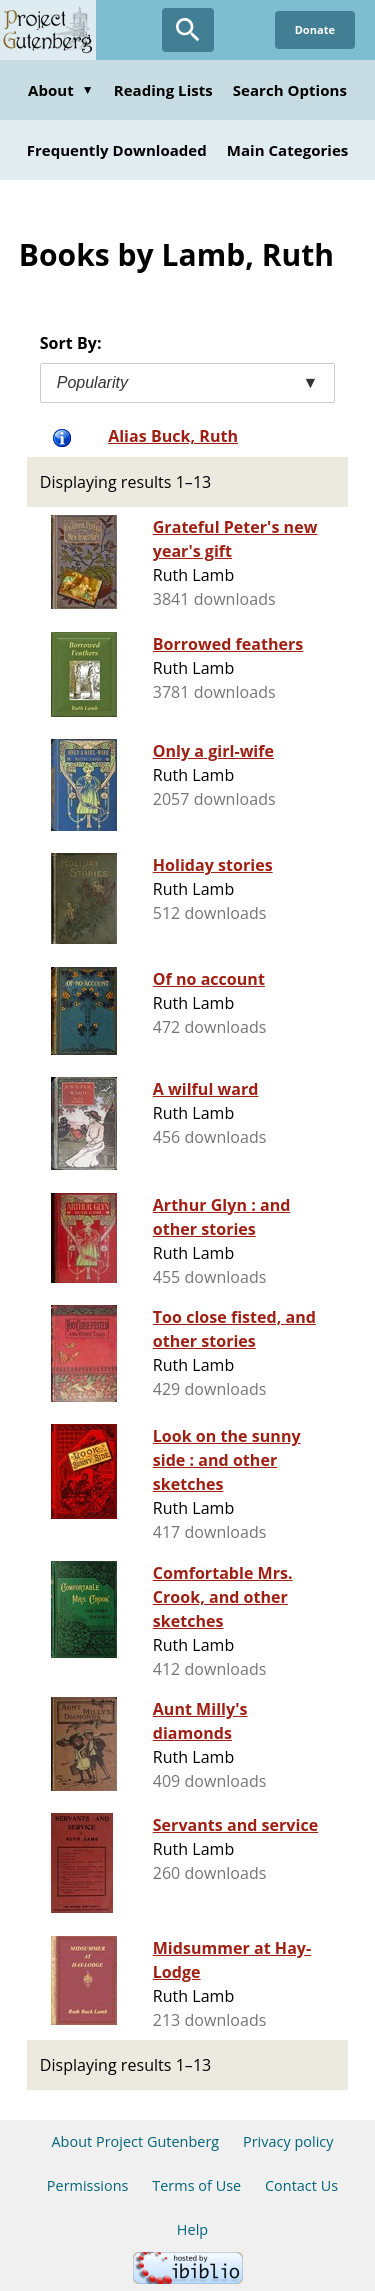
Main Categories (288, 150)
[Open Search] (188, 30)
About (61, 90)
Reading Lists (163, 90)
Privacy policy (288, 2141)
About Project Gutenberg (135, 2141)
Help (192, 2229)
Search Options (290, 90)
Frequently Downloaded (117, 150)
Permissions (88, 2185)
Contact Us (301, 2185)
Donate (315, 29)
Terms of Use (196, 2185)
